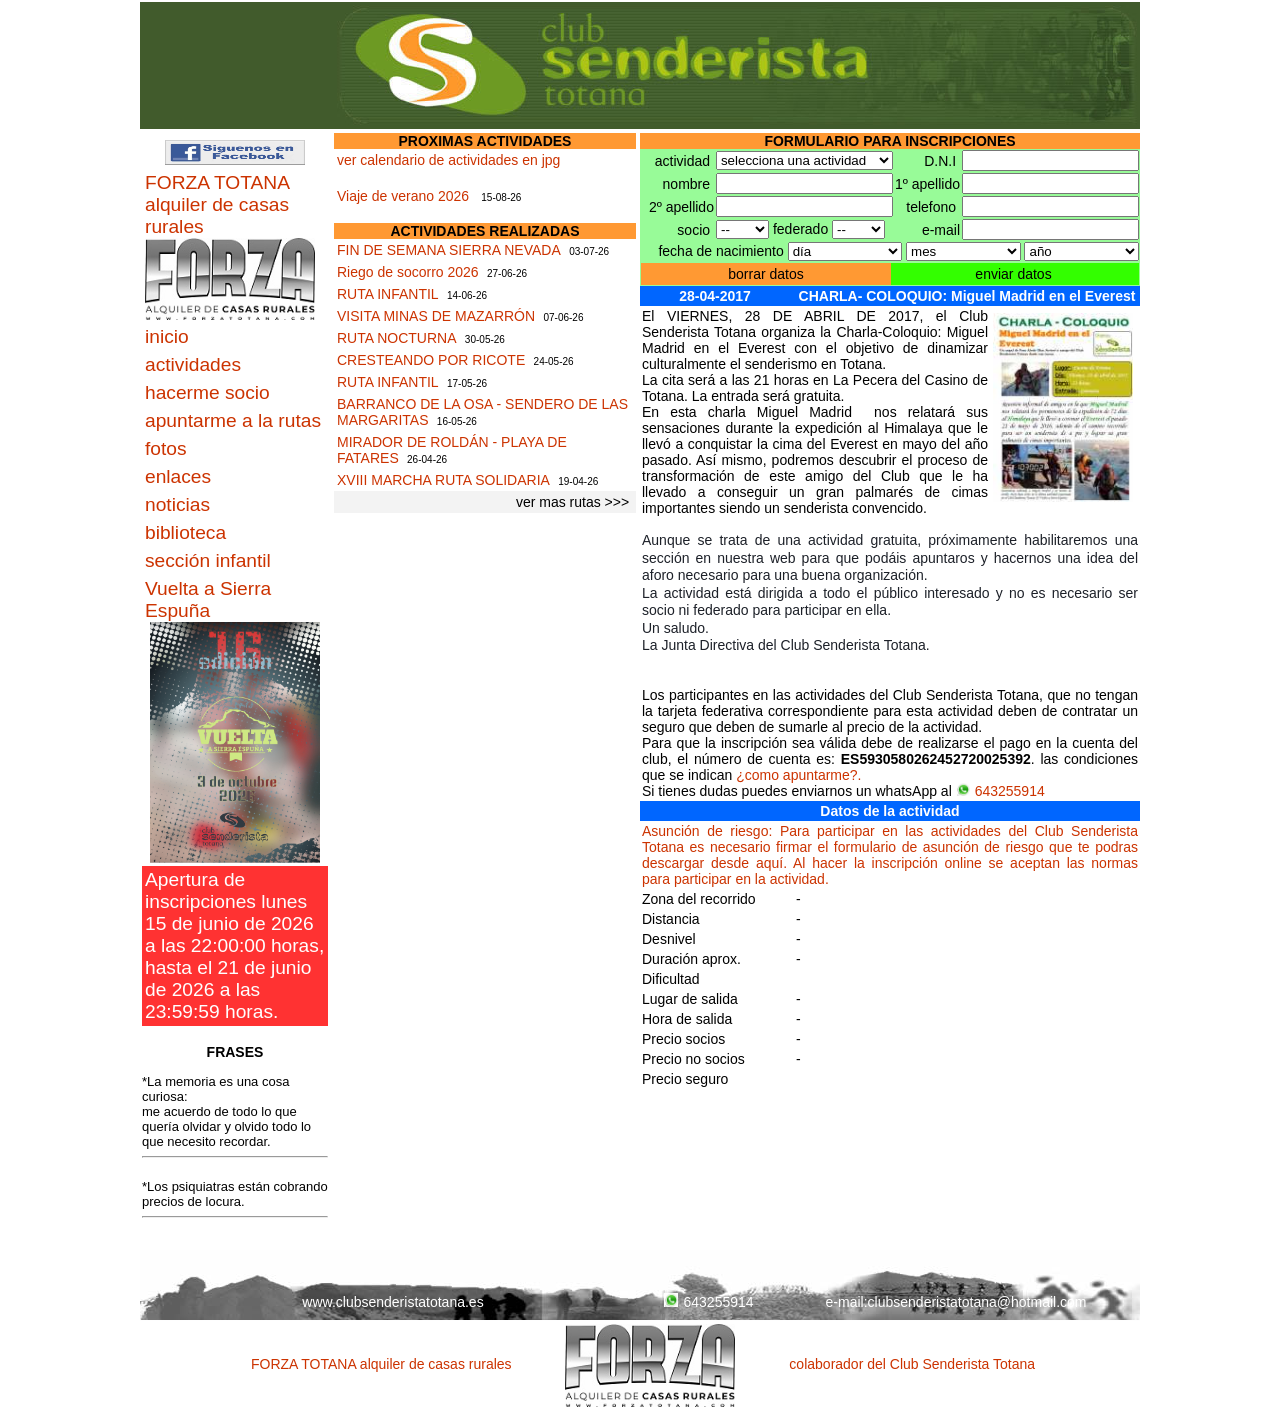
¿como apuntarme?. (798, 775)
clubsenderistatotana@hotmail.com (977, 1302)
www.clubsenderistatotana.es (392, 1302)
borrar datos (765, 274)
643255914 (1000, 791)
